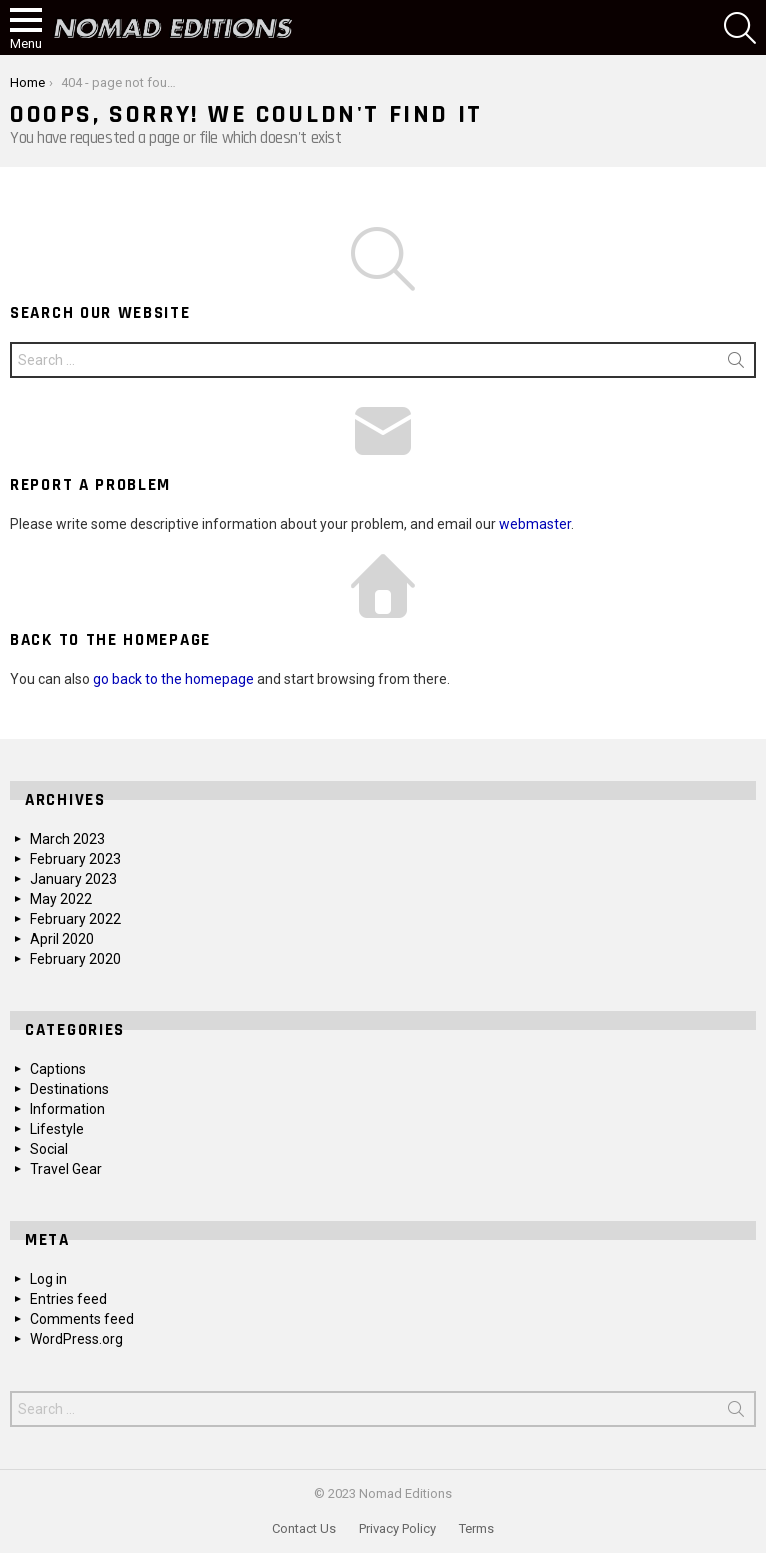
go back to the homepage (173, 679)
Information (67, 1109)
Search (736, 364)
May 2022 (61, 899)
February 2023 (75, 859)
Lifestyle (57, 1129)
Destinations (69, 1089)
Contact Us (304, 1528)
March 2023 (67, 839)
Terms (476, 1528)
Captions (58, 1069)
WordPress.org (76, 1339)
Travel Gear (66, 1169)
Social (49, 1149)
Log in (48, 1279)
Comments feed (82, 1319)
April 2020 (62, 939)
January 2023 (73, 879)
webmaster (535, 524)
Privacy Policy (397, 1528)
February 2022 (75, 919)
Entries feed (68, 1299)
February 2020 (75, 959)
